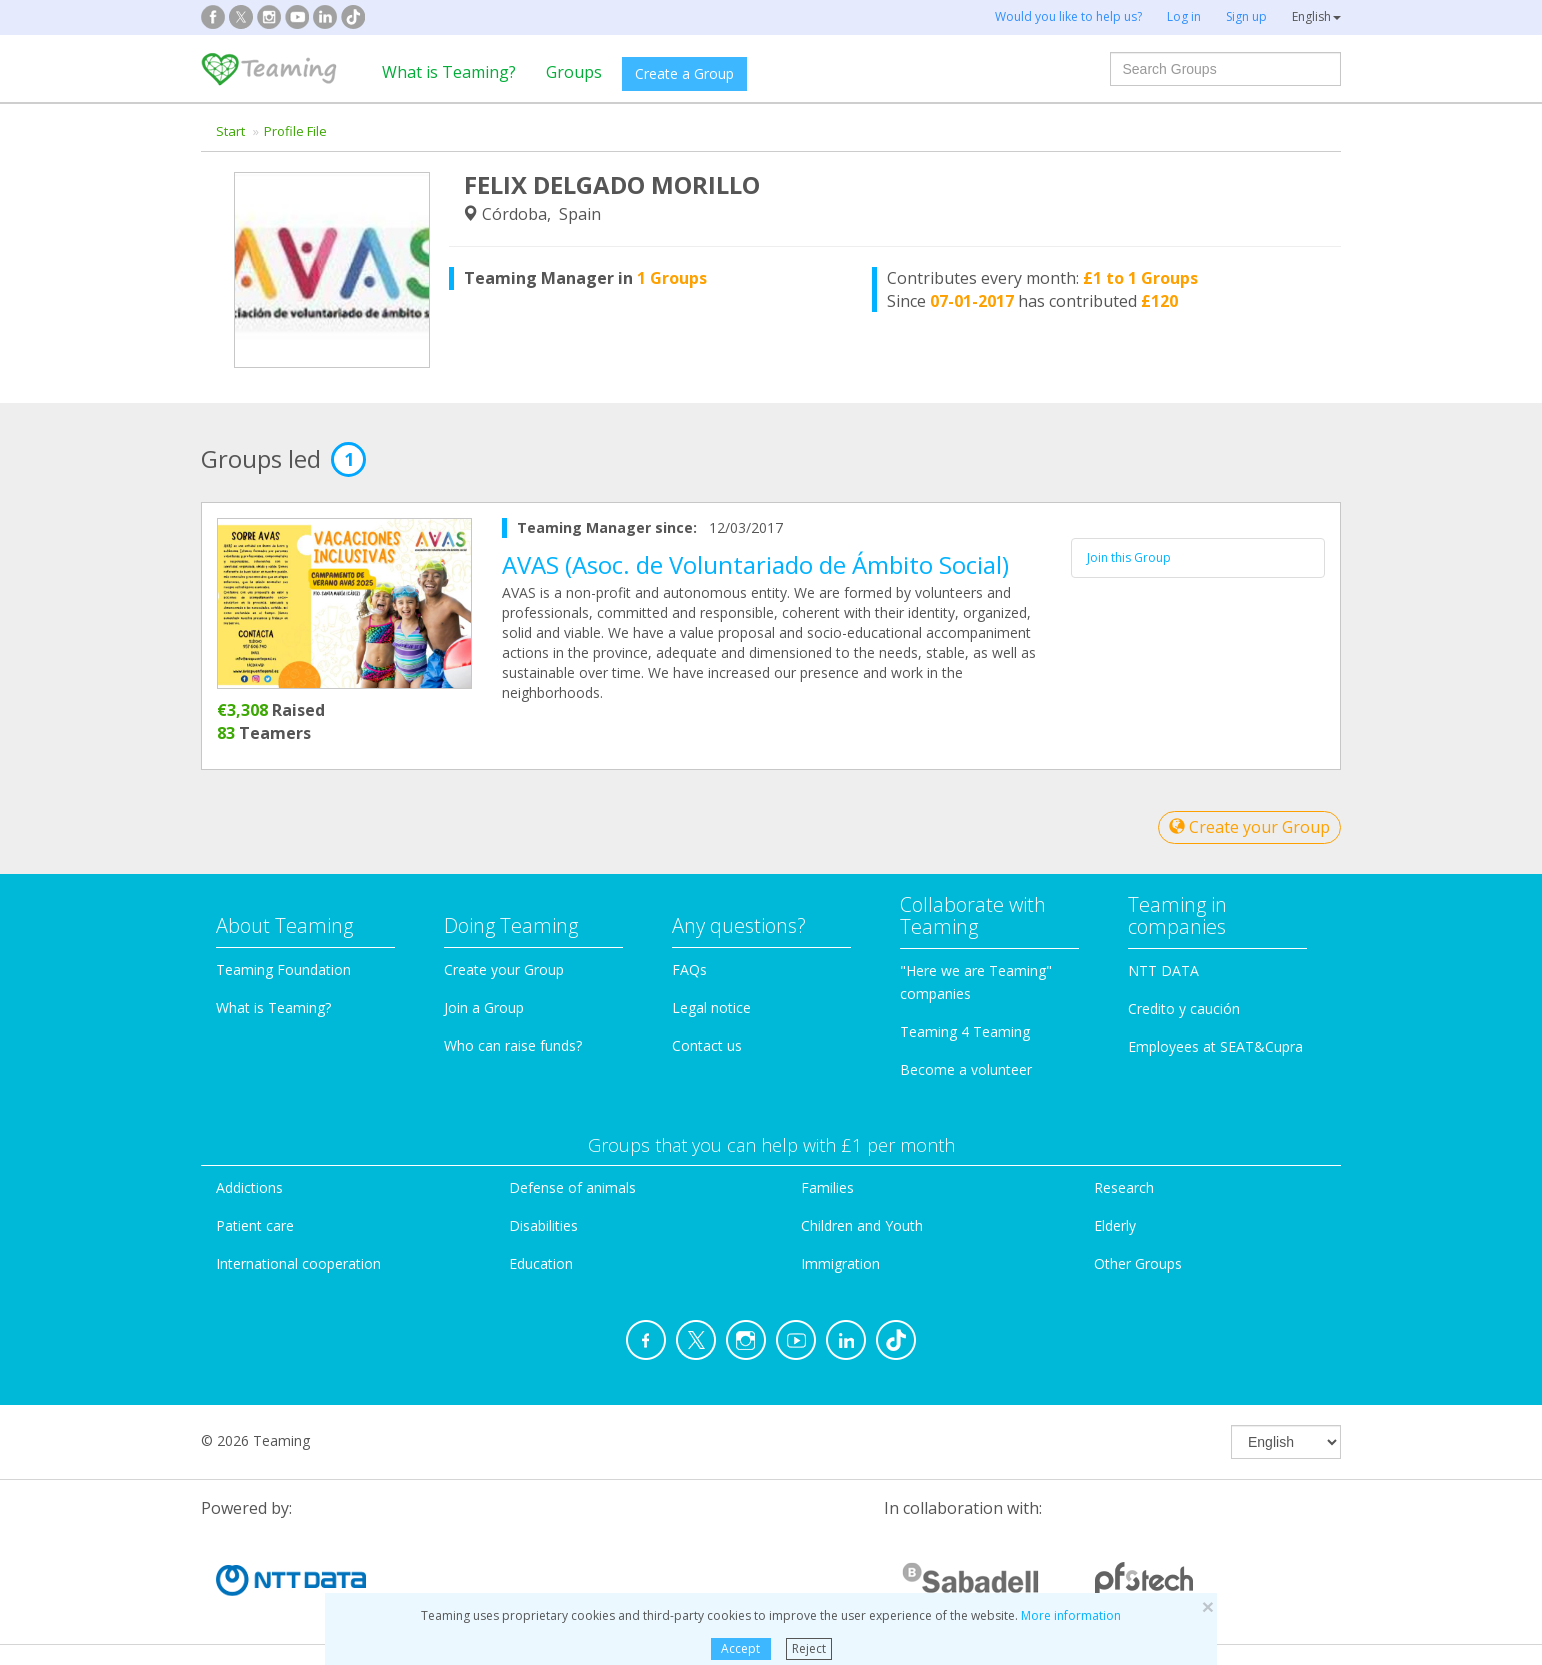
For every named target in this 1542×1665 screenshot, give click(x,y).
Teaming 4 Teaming (965, 1031)
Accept (740, 1648)
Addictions (249, 1187)
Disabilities (543, 1225)
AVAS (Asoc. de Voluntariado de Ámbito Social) (755, 564)
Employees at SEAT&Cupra (1215, 1046)
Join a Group (484, 1007)
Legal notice (711, 1007)
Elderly (1115, 1225)
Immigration (840, 1263)
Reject (809, 1648)
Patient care (255, 1225)
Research (1124, 1187)
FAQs (689, 969)
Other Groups (1138, 1263)
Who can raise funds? (513, 1045)
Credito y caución (1184, 1008)
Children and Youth (862, 1225)
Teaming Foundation (283, 969)
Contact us (707, 1045)
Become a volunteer (966, 1069)
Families (827, 1187)
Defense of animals (572, 1187)
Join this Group (1129, 557)
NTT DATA (1163, 970)
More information (1071, 1615)
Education (541, 1263)
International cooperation (298, 1263)
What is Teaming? (449, 72)
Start (230, 131)
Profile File (295, 131)
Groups (574, 72)
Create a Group (684, 73)
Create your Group (1249, 827)
